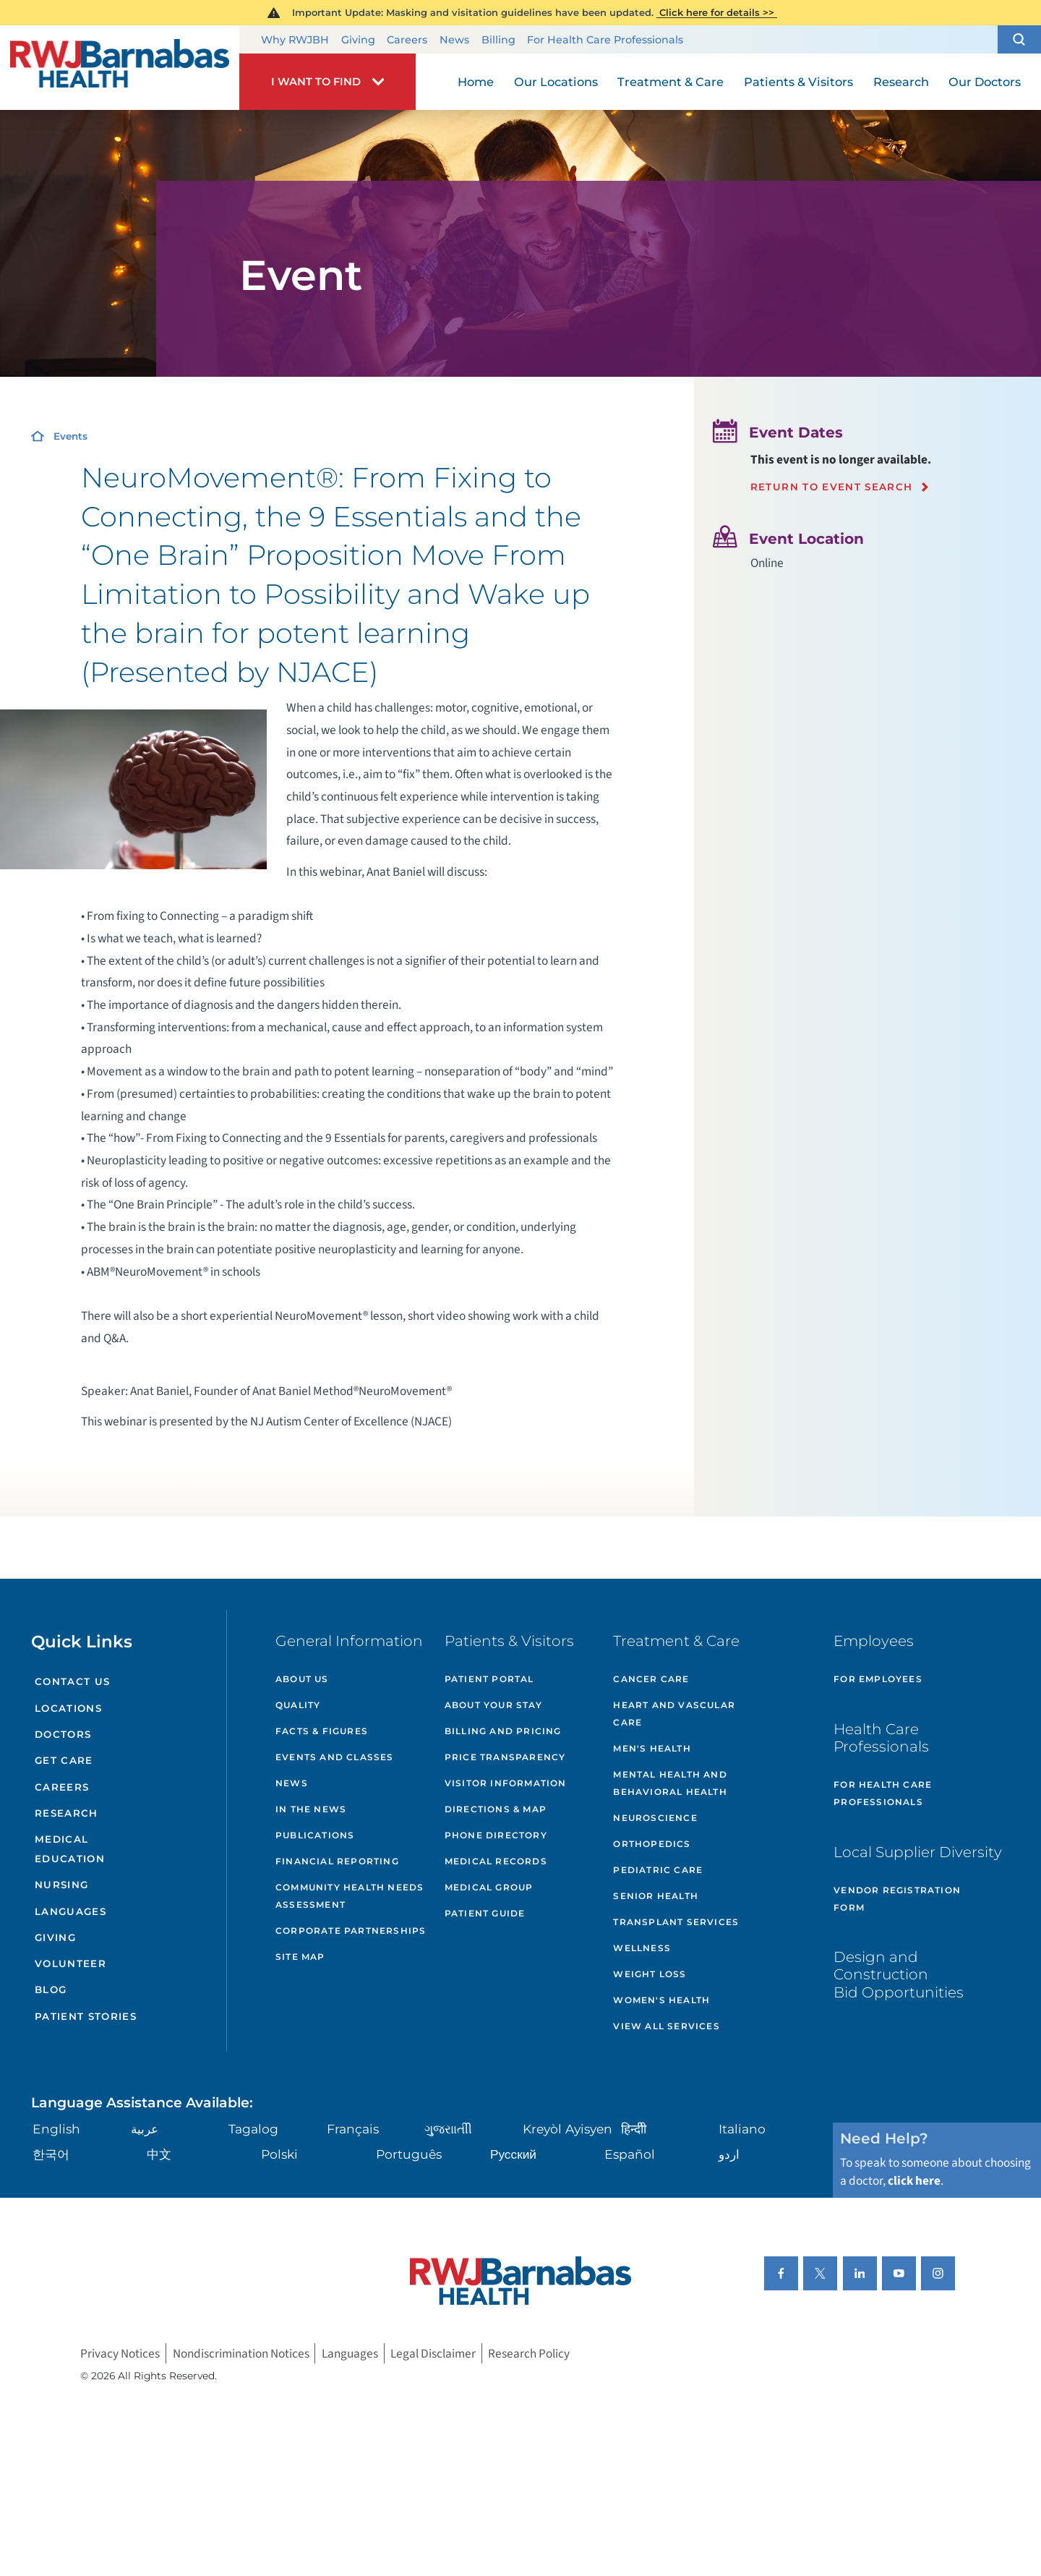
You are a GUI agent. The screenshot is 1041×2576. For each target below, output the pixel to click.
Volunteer (70, 1963)
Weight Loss (649, 1974)
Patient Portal (489, 1678)
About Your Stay (493, 1704)
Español (629, 2154)
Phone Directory (496, 1835)
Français (353, 2128)
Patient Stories (86, 2016)
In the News (310, 1809)
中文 (159, 2154)
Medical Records (496, 1861)
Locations (68, 1708)
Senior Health (655, 1895)
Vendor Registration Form (897, 1899)
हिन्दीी (633, 2128)
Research (66, 1813)
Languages (70, 1911)
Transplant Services (676, 1921)
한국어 (51, 2154)
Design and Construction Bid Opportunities (899, 1974)
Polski (279, 2154)
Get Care (64, 1760)
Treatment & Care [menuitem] (670, 81)
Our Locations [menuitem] (556, 81)
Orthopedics (651, 1843)
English (56, 2128)
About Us (302, 1678)
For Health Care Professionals (605, 39)
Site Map (300, 1956)
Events (70, 436)
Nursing (61, 1884)
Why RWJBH (295, 39)
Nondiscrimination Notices (241, 2354)
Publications (314, 1835)
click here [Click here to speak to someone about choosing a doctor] (914, 2181)
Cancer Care (651, 1678)
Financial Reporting (337, 1861)
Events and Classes (334, 1757)
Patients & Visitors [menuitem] (798, 81)
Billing (498, 39)
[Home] (119, 67)
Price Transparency (505, 1757)
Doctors (63, 1734)
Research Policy (529, 2354)
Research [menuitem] (901, 81)
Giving (358, 39)
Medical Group (489, 1887)
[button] (1019, 39)
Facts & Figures (321, 1731)
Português (409, 2154)
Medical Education (70, 1848)
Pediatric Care (658, 1869)
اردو (729, 2154)
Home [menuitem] (476, 81)
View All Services (666, 2026)
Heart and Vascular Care (674, 1713)
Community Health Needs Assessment (349, 1896)
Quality (297, 1704)
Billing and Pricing (503, 1731)
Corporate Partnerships (350, 1930)
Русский (513, 2154)
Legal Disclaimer (433, 2354)
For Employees (878, 1678)
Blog (51, 1989)
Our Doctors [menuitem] (984, 81)
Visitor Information (506, 1783)
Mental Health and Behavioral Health (670, 1783)
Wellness (642, 1947)
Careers (407, 39)
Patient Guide (485, 1913)
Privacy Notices (120, 2354)
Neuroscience (655, 1817)
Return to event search (831, 487)
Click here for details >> (716, 12)
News (454, 39)
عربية (144, 2128)
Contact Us (72, 1681)
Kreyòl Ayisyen (567, 2128)
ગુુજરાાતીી (448, 2128)
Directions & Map (496, 1809)
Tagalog (253, 2128)
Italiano (742, 2128)
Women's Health (661, 2000)
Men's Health (651, 1748)
